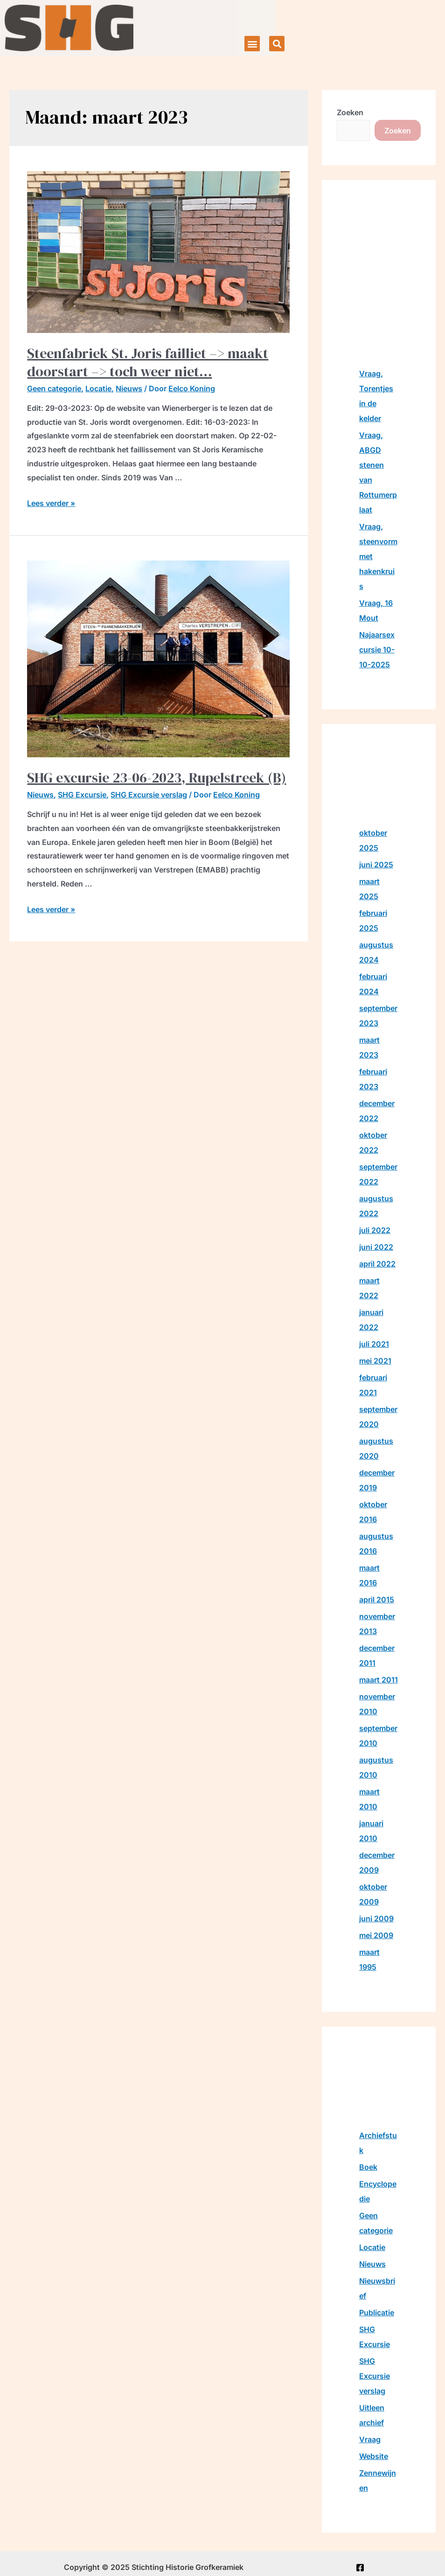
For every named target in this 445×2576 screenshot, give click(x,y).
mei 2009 (376, 1935)
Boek (368, 2167)
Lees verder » (51, 503)
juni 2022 (376, 1247)
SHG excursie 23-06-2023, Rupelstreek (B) (156, 777)
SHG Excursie (82, 794)
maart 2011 (378, 1679)
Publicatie (376, 2312)
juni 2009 (376, 1918)
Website (373, 2456)
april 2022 (377, 1263)
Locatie (98, 388)
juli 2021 (374, 1344)
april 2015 (376, 1599)
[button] (252, 43)
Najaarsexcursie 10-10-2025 (377, 649)
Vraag (370, 2439)
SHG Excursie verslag (149, 794)
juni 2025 (376, 864)
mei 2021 (375, 1360)
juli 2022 (374, 1230)
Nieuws (129, 388)
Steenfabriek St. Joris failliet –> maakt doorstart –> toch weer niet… (147, 362)
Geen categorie (54, 388)
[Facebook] (360, 2567)
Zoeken (350, 112)
